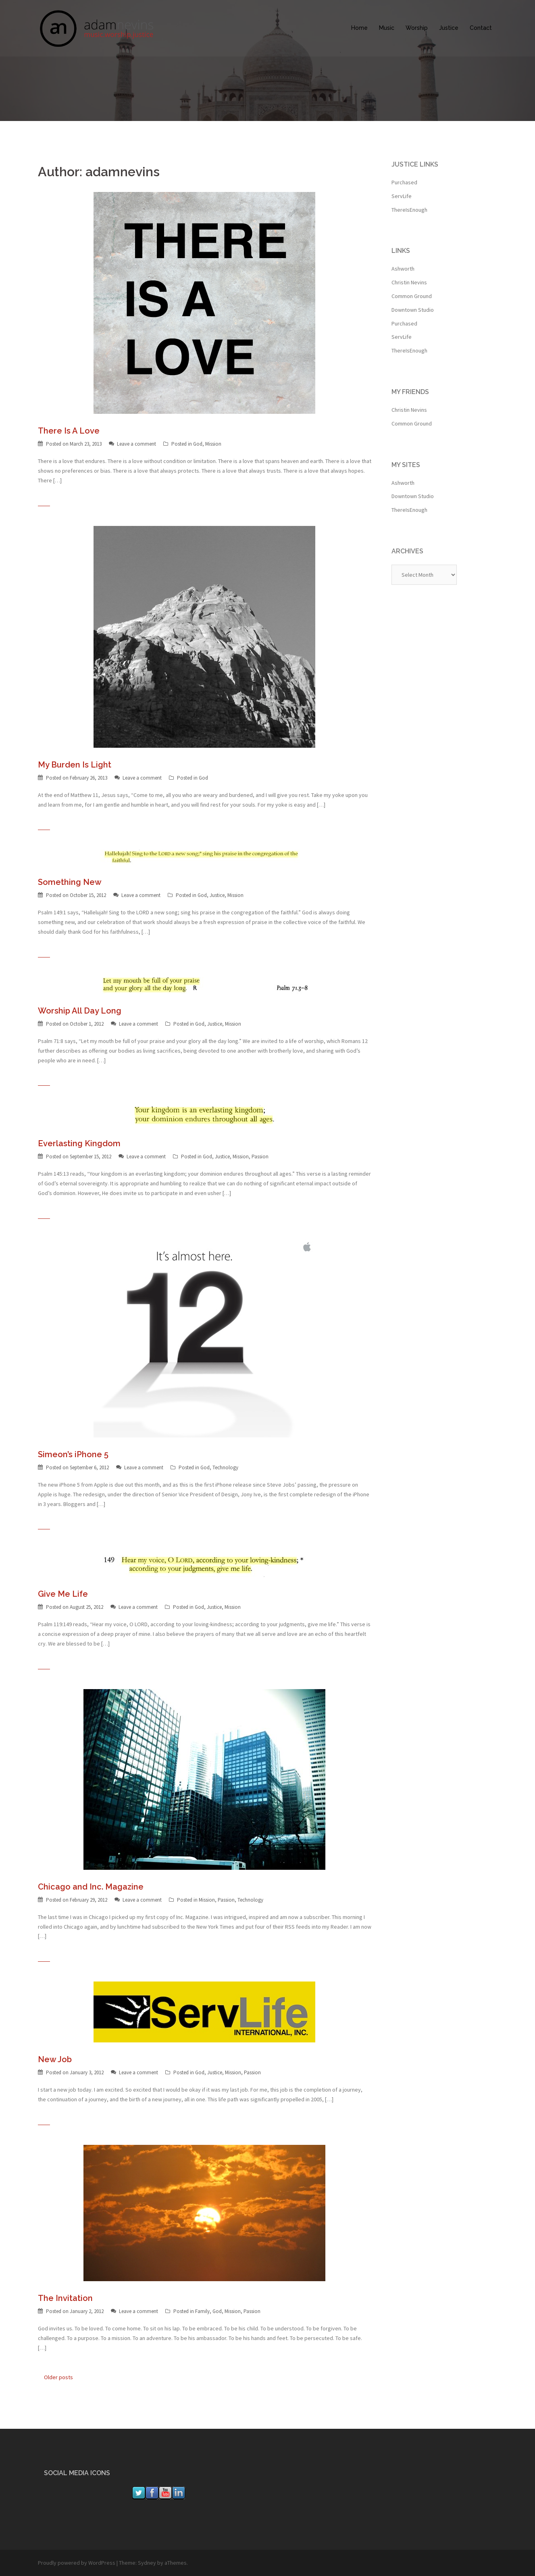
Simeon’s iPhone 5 (73, 1454)
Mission (213, 443)
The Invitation (65, 2298)
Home (359, 28)
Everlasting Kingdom (79, 1143)
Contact (481, 28)
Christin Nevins (409, 282)
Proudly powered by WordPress (76, 2562)
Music (386, 28)
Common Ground (411, 296)
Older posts (58, 2377)
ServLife (401, 196)
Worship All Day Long (79, 1011)
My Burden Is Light (74, 765)
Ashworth (402, 268)
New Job (55, 2059)
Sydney (147, 2562)
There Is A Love (69, 431)
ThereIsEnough (409, 209)
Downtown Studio (412, 309)
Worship (417, 28)
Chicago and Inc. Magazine (91, 1887)
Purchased (404, 182)
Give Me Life (63, 1594)
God (197, 443)
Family (202, 2311)
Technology (225, 1467)
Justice (448, 28)
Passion (260, 1156)
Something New (70, 882)
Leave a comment (136, 443)
